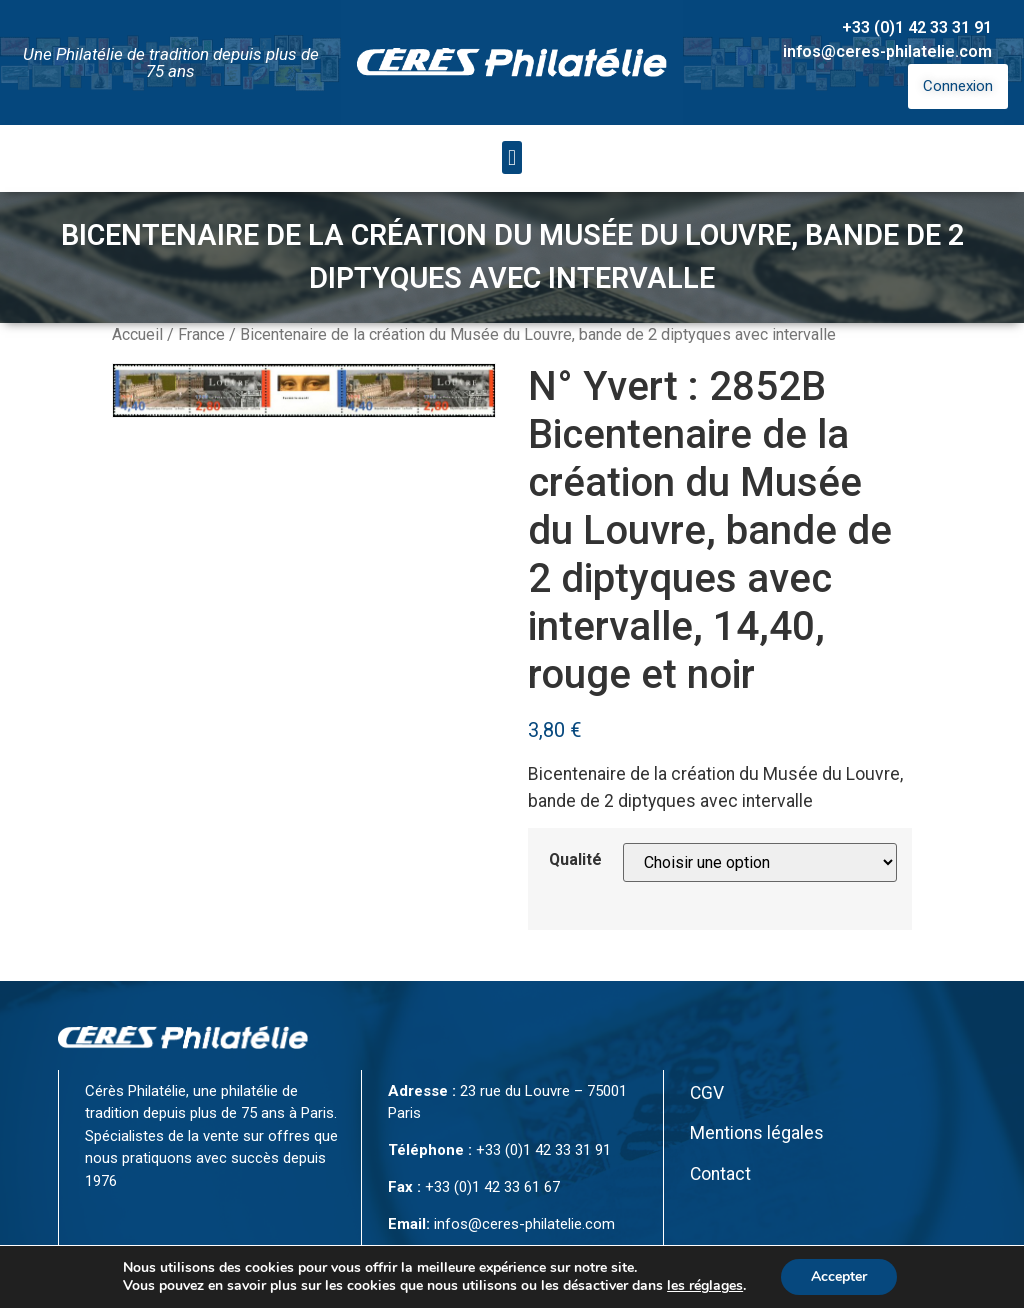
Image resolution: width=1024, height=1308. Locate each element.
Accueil (137, 334)
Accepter (839, 1276)
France (201, 334)
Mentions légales (757, 1133)
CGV (707, 1093)
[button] (511, 157)
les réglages (705, 1286)
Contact (720, 1174)
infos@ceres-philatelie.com (887, 51)
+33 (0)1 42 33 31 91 (917, 27)
